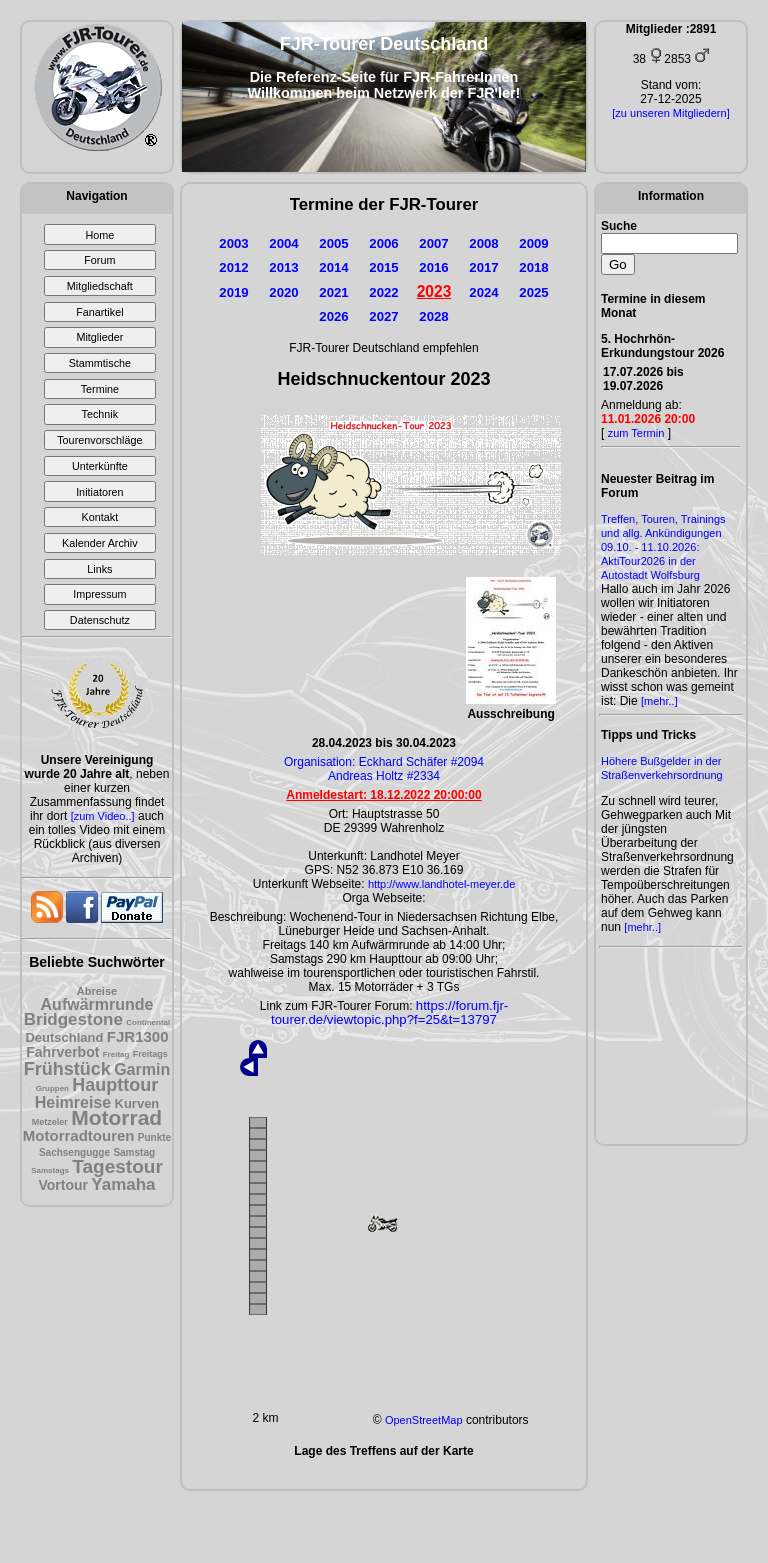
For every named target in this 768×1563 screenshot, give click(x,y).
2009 (533, 243)
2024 (483, 292)
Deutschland (64, 1037)
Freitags (150, 1054)
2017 (483, 267)
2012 (233, 267)
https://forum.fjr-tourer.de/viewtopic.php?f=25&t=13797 (389, 1012)
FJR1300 (138, 1036)
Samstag (134, 1152)
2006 (383, 243)
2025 (533, 292)
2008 (483, 243)
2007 (433, 243)
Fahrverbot (62, 1052)
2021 (333, 292)
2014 (333, 267)
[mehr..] (659, 701)
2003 (233, 243)
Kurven (137, 1103)
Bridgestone (73, 1019)
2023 (434, 291)
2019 (233, 292)
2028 (433, 316)
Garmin (142, 1069)
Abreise (97, 991)
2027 (383, 316)
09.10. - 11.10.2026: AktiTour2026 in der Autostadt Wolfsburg (650, 561)
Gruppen (52, 1088)
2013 (283, 267)
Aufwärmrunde (97, 1004)
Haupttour (115, 1085)
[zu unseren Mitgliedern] (670, 113)
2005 (333, 243)
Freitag (116, 1054)
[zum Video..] (103, 816)
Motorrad (116, 1117)
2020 (283, 292)
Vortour (63, 1185)
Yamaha (123, 1184)
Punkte (154, 1137)
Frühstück (67, 1069)
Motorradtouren (79, 1135)
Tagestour (117, 1166)
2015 (383, 267)
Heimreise (73, 1102)
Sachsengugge (74, 1152)
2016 (433, 267)
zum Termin (636, 433)
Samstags (50, 1170)
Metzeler (50, 1122)
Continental (148, 1022)
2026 (333, 316)
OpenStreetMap (424, 1420)
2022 (383, 292)
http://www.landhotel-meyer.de (441, 884)
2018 (533, 267)
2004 (283, 243)
